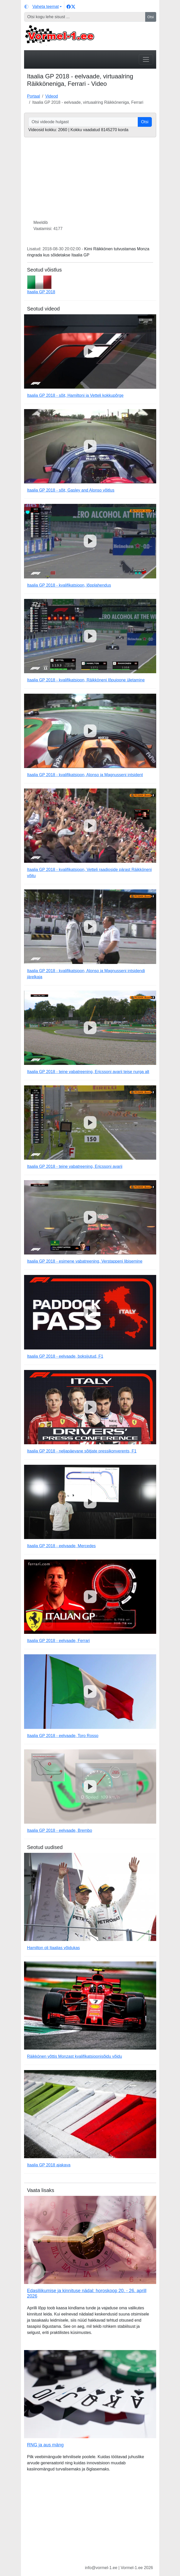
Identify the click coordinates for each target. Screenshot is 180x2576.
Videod (51, 96)
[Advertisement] (90, 2522)
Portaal (33, 96)
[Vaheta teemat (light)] (43, 6)
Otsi (150, 17)
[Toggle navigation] (146, 59)
